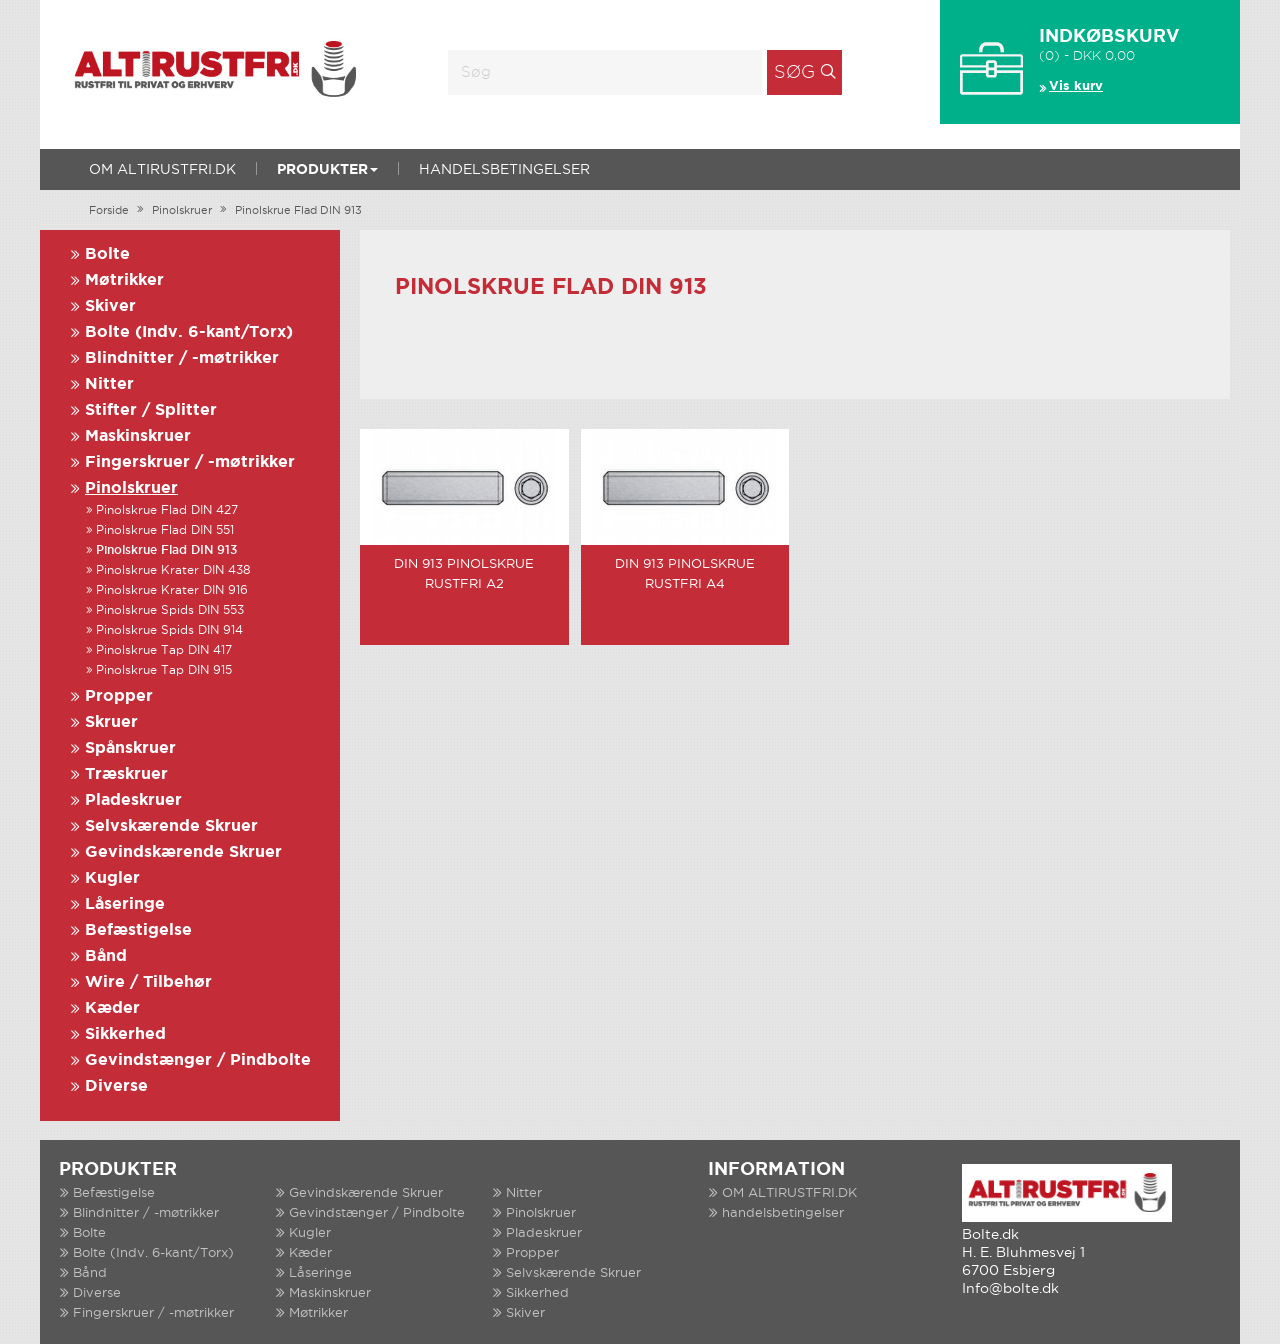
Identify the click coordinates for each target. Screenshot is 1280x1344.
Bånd (106, 956)
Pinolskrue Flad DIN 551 (165, 530)
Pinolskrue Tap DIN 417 (164, 650)
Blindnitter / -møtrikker (182, 358)
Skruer (111, 722)
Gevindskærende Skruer (183, 852)
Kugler (112, 878)
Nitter (109, 384)
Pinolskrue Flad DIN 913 (298, 211)
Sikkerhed (125, 1034)
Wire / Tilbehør (148, 982)
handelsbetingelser (504, 170)
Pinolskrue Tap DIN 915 (164, 670)
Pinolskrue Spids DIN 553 (170, 610)
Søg (794, 73)
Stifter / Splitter (151, 410)
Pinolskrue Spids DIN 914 (169, 630)
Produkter (327, 170)
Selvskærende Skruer (171, 826)
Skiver (110, 306)
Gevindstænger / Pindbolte (198, 1060)
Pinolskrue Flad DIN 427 (167, 510)
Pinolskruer (182, 211)
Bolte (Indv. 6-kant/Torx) (189, 332)
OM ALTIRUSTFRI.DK (162, 170)
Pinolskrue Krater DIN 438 (173, 570)
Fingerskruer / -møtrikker (190, 462)
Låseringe (125, 904)
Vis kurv (1076, 86)
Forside (109, 211)
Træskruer (126, 774)
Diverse (116, 1086)
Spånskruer (130, 748)
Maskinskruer (138, 436)
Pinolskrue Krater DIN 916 (172, 590)
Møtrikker (124, 280)
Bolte (107, 254)
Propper (119, 696)
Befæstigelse (138, 930)
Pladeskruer (133, 800)
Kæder (112, 1008)
